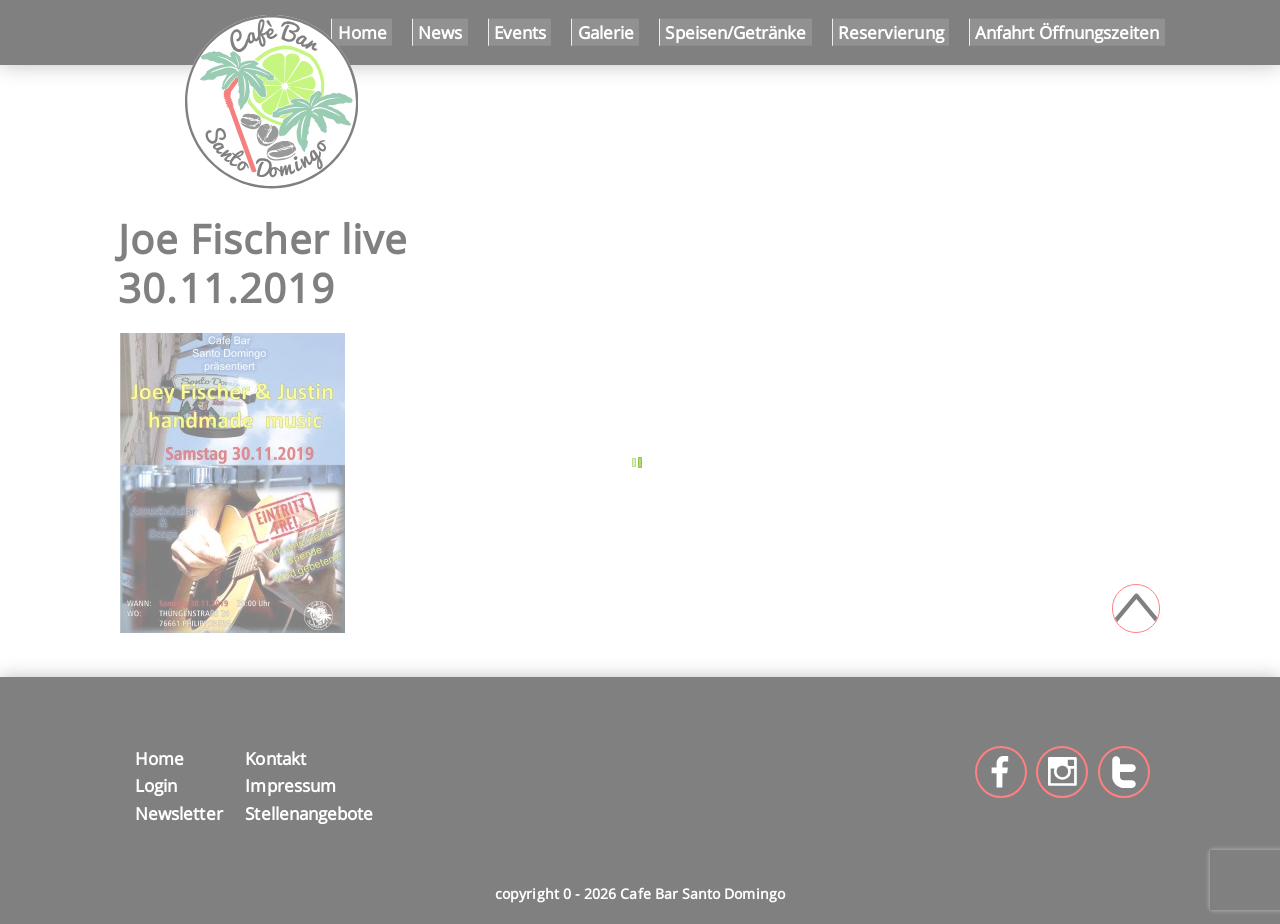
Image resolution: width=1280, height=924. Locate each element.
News (440, 32)
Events (520, 32)
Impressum (290, 785)
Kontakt (275, 758)
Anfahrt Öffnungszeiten (1067, 32)
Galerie (606, 32)
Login (156, 785)
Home (362, 32)
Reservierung (891, 32)
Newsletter (177, 813)
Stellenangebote (309, 813)
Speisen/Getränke (735, 32)
